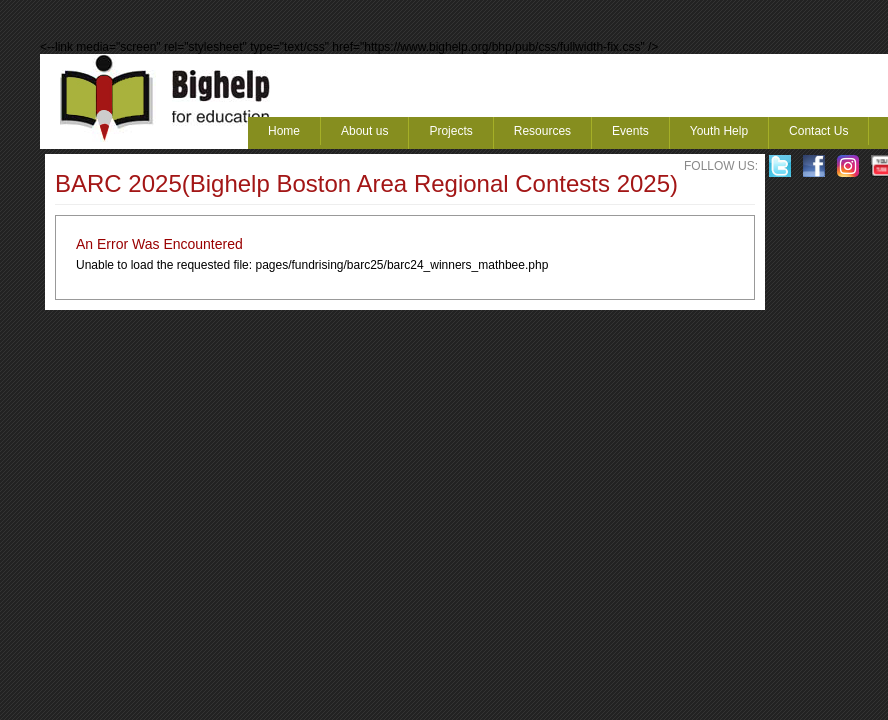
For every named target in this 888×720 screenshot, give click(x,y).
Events (630, 131)
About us (364, 131)
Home (284, 131)
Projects (450, 131)
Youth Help (719, 131)
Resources (542, 131)
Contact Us (818, 131)
